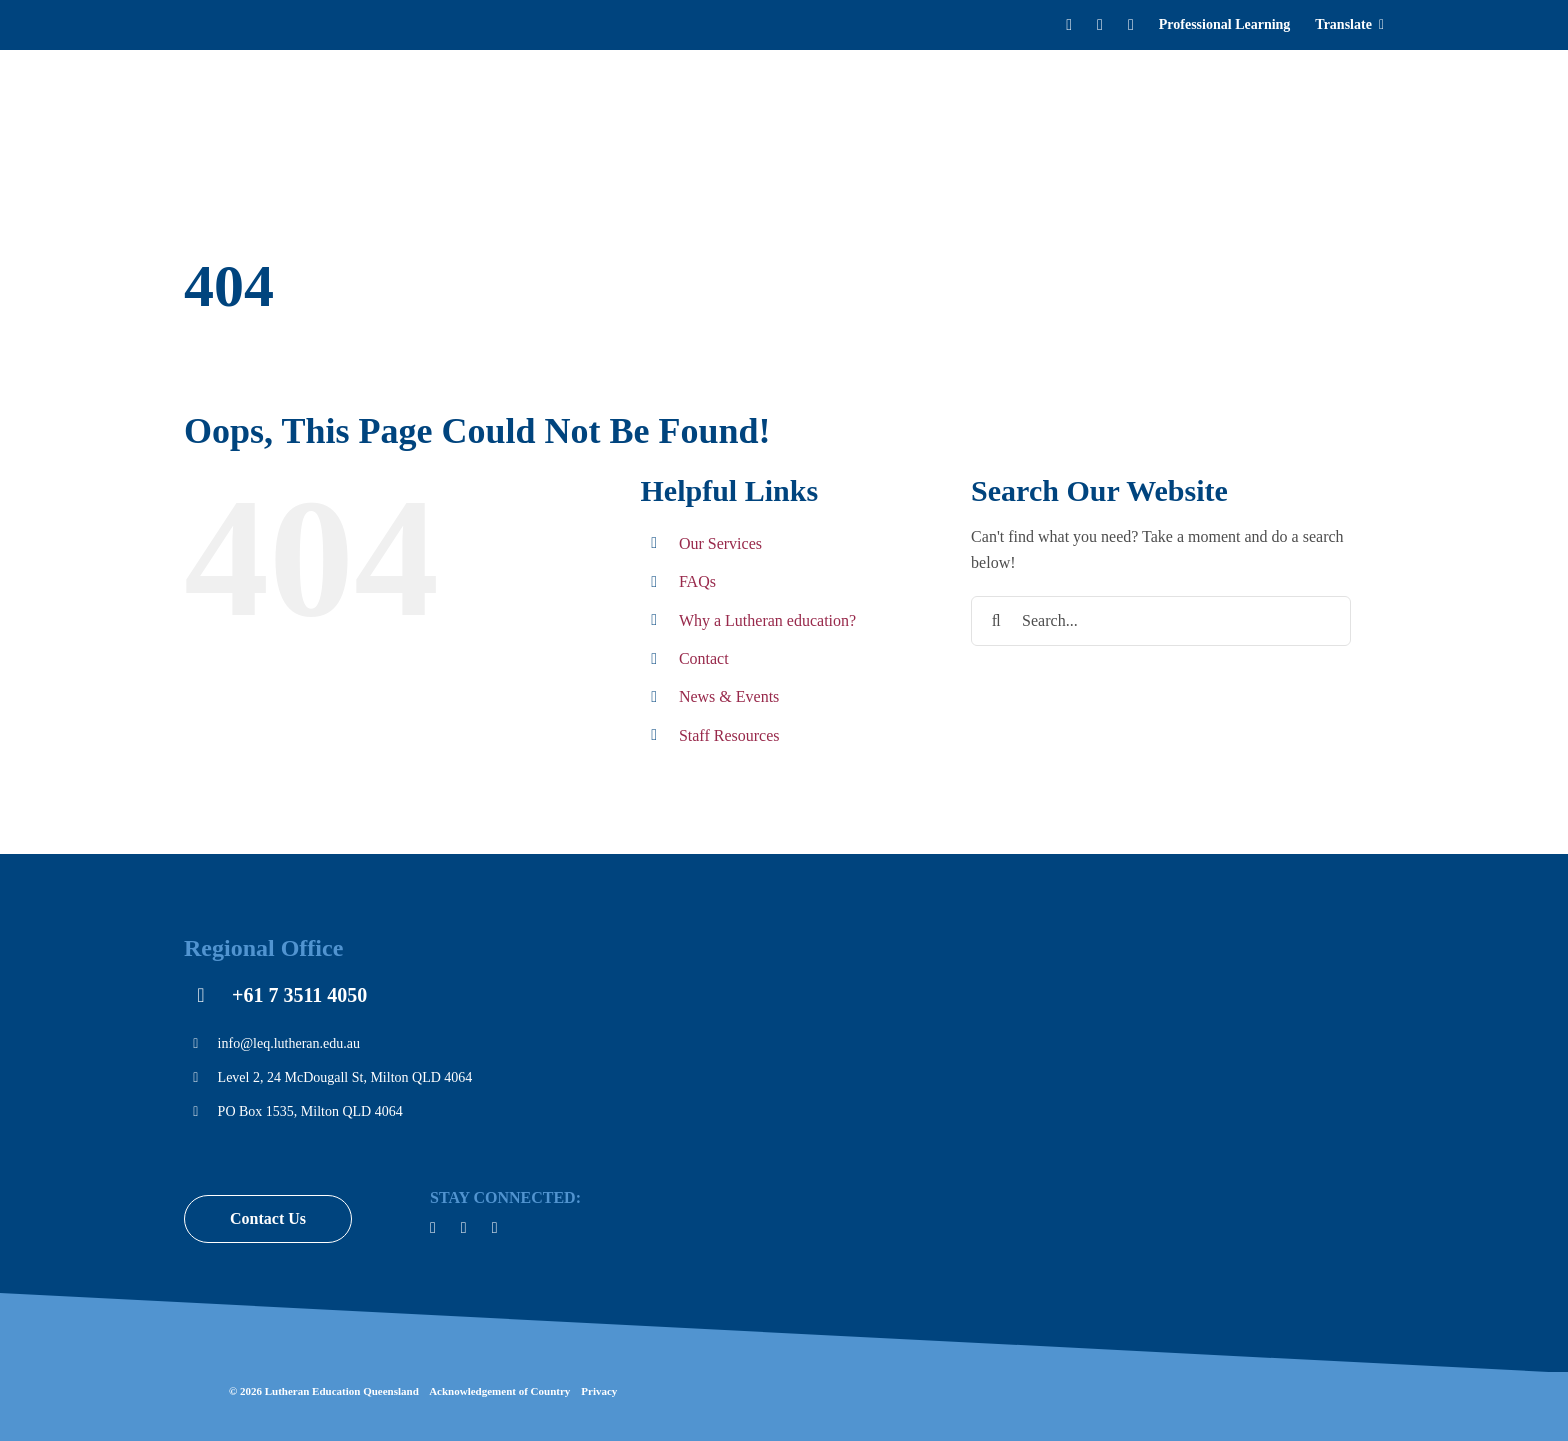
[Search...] (1161, 621)
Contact (704, 658)
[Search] (1379, 110)
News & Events (729, 696)
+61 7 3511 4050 (299, 995)
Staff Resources (729, 735)
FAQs (697, 581)
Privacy (599, 1391)
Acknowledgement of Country (499, 1391)
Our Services (720, 543)
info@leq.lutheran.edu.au (289, 1043)
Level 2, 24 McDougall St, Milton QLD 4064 (345, 1077)
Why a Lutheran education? (767, 620)
